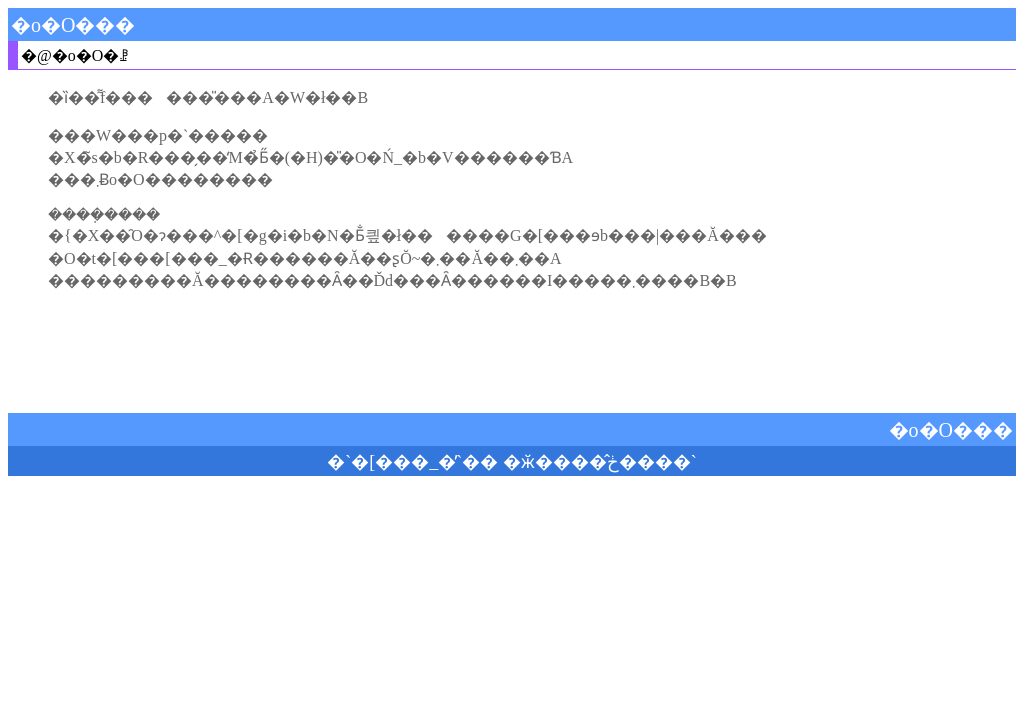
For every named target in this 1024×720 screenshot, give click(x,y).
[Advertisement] (512, 352)
